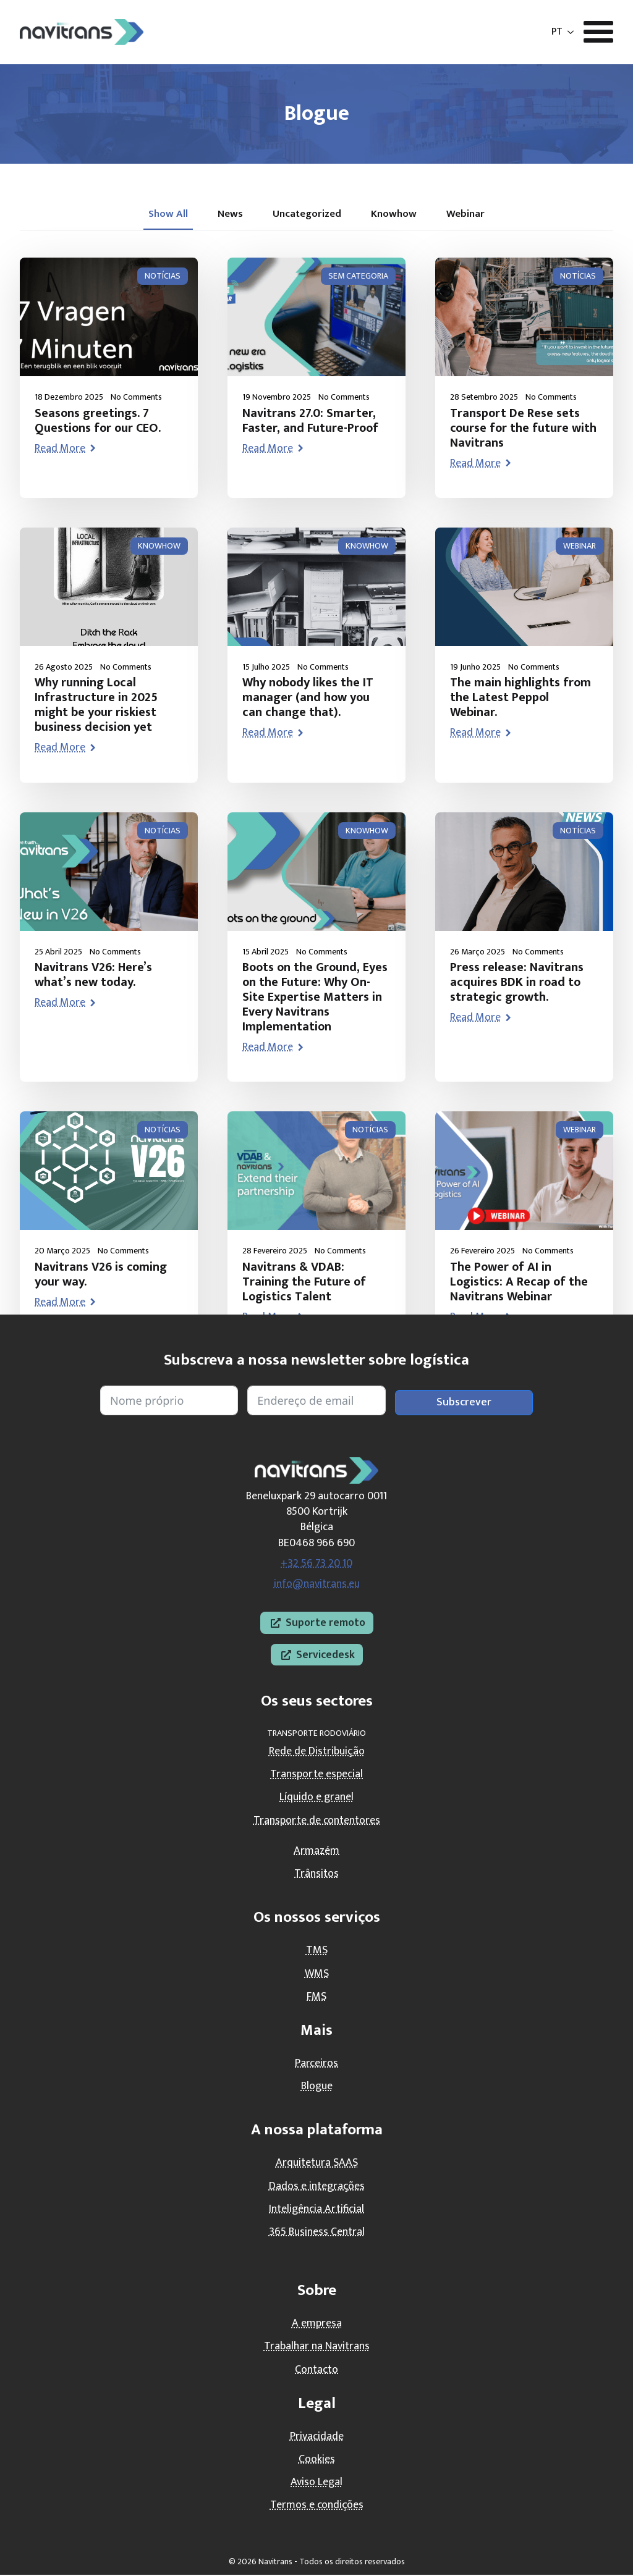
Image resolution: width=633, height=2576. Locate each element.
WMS (317, 1974)
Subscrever (463, 1403)
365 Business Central (317, 2233)
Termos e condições (316, 2506)
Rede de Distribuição (317, 1752)
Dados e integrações (317, 2187)
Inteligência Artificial (316, 2210)
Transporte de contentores (316, 1821)
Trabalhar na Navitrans (317, 2347)
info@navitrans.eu (317, 1585)
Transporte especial (316, 1775)
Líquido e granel (316, 1798)
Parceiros (316, 2064)
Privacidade (317, 2437)
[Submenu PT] (571, 32)
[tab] (163, 214)
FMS (316, 1997)
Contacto (316, 2370)
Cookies (317, 2460)
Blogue (317, 2087)
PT (557, 31)
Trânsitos (316, 1875)
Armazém (316, 1852)
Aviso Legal (316, 2483)
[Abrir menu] (598, 32)
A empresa (317, 2324)
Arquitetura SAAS (317, 2164)
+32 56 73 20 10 (316, 1564)
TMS (317, 1951)
